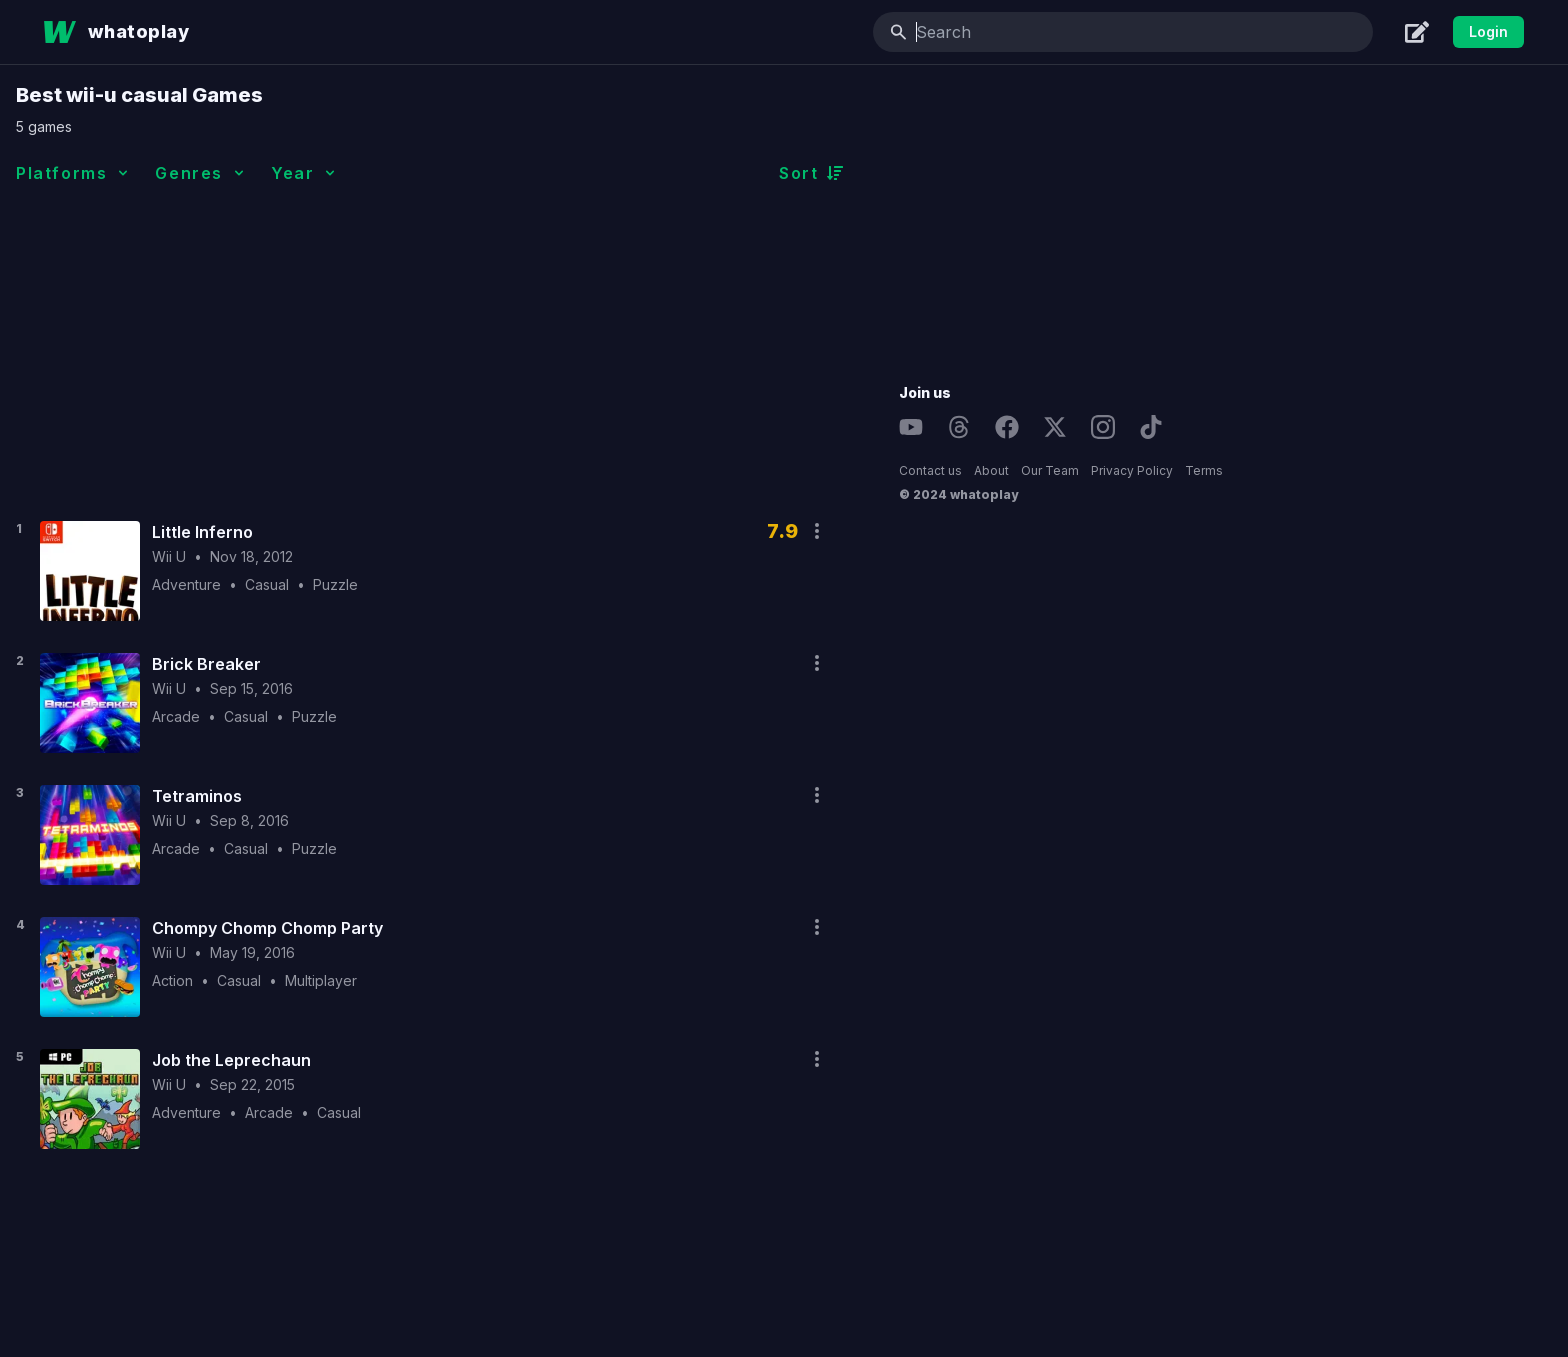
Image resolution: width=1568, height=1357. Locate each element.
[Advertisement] (693, 349)
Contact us (1186, 470)
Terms (1460, 470)
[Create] (1417, 32)
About (1247, 470)
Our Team (1306, 470)
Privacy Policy (1388, 470)
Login (1488, 31)
